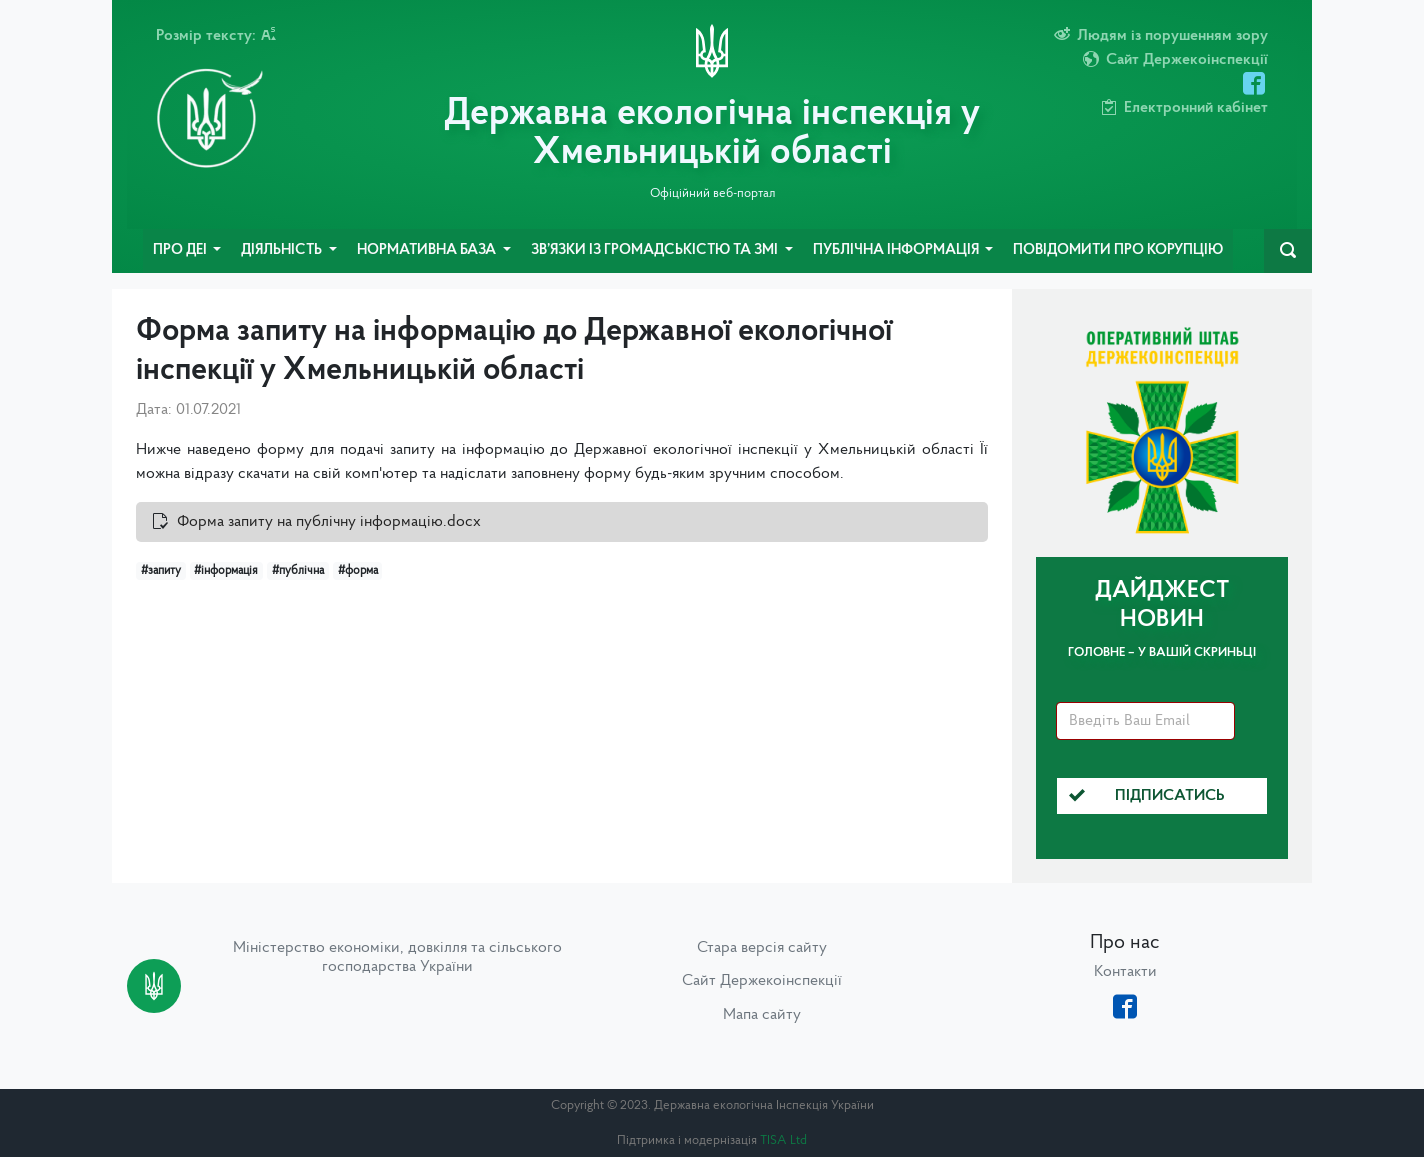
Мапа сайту (762, 1015)
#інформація (226, 571)
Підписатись (1147, 796)
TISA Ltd (783, 1140)
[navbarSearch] (1288, 251)
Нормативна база (428, 250)
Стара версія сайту (762, 948)
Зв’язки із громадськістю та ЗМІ (656, 250)
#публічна (298, 571)
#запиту (161, 571)
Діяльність (283, 250)
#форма (358, 571)
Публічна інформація (897, 250)
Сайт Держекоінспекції (762, 981)
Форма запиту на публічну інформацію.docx (329, 522)
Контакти (1125, 972)
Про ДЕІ (181, 250)
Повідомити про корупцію (1118, 250)
